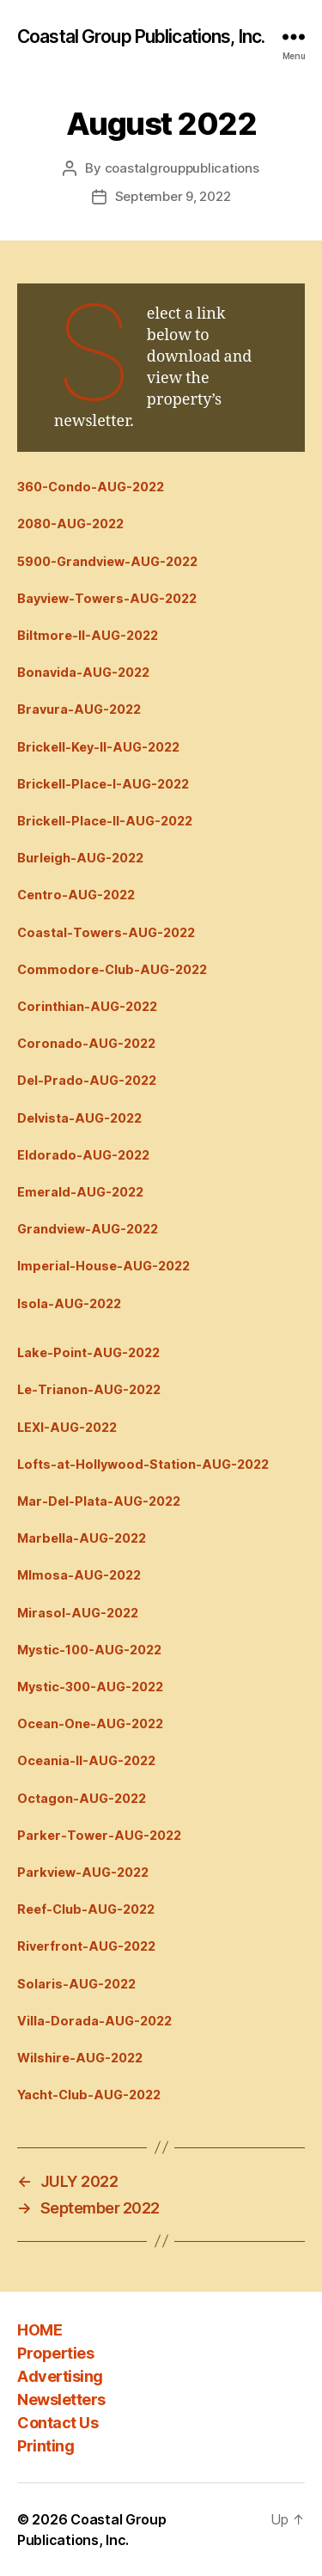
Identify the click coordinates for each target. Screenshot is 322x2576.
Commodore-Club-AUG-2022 (112, 969)
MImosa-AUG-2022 (79, 1575)
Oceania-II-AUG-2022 (86, 1760)
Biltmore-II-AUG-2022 (87, 635)
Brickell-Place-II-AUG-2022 (104, 820)
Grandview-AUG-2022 (87, 1228)
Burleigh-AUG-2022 (80, 857)
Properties (55, 2353)
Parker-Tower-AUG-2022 (99, 1835)
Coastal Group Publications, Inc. (140, 36)
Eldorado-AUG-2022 (83, 1155)
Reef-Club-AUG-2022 (86, 1909)
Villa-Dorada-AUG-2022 (94, 2020)
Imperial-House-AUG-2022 (103, 1265)
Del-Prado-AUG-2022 (86, 1080)
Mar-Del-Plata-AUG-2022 (98, 1501)
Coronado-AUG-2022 (86, 1043)
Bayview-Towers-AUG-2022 (107, 598)
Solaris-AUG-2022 (76, 1983)
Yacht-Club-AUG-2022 (89, 2094)
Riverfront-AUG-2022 (86, 1946)
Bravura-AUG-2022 (79, 709)
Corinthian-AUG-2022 (87, 1006)
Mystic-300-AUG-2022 (90, 1686)
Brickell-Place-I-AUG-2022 (103, 783)
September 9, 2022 (173, 196)
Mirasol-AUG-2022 (77, 1612)
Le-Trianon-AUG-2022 (89, 1389)
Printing (45, 2446)
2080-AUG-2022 (70, 523)
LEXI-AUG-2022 (67, 1427)
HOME (39, 2330)
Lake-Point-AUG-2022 (88, 1352)
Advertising (60, 2376)
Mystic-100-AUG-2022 (89, 1649)
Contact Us (57, 2423)
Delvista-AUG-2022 (79, 1118)
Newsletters (61, 2399)
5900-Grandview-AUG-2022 (107, 561)
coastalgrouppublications (182, 168)
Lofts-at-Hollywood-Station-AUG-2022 (143, 1464)
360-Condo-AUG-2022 (90, 486)
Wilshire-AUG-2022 (80, 2057)
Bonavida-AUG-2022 (83, 672)
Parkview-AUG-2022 (83, 1872)
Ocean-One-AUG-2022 (90, 1723)
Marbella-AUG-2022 (81, 1538)
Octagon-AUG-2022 (81, 1798)
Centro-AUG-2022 (76, 894)
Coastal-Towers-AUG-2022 (106, 932)
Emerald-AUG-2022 (80, 1191)
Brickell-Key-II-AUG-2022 (98, 747)
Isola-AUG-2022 (69, 1303)
